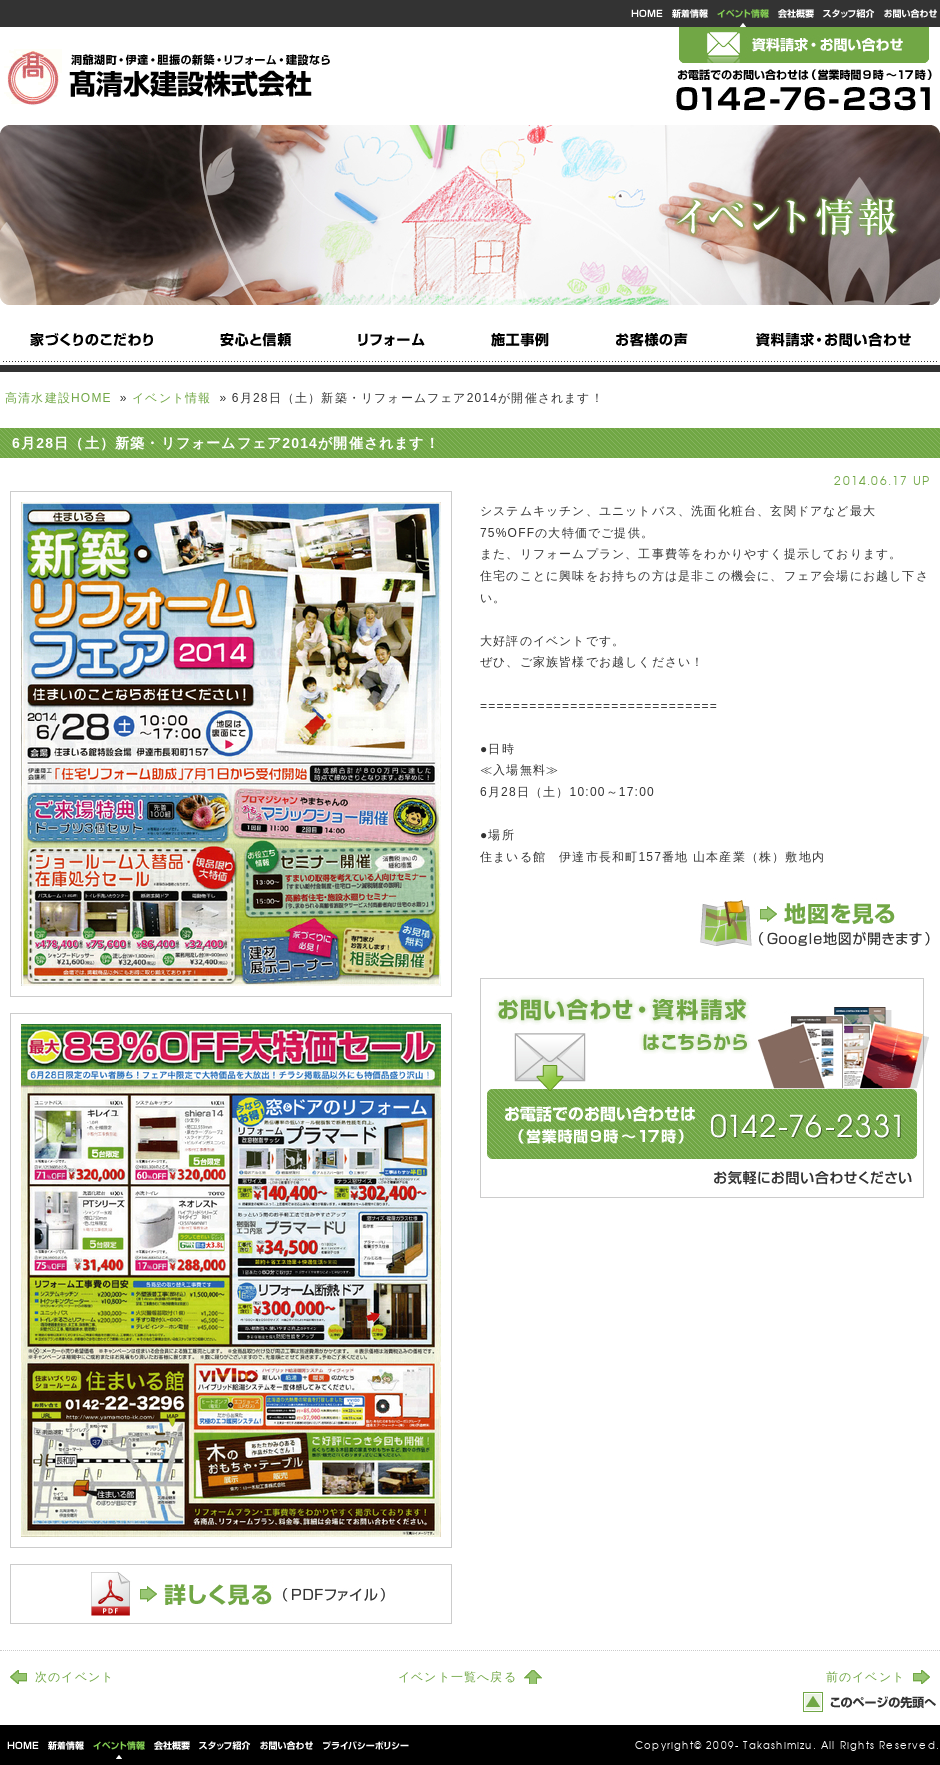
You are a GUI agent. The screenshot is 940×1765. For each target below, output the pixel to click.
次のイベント (74, 1677)
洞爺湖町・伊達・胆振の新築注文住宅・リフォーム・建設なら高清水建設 (170, 74)
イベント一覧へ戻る (457, 1677)
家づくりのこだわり (93, 345)
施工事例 (521, 345)
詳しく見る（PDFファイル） (231, 1594)
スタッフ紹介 (849, 13)
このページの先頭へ (870, 1702)
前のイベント (865, 1677)
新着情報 (690, 13)
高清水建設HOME (646, 13)
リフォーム (387, 345)
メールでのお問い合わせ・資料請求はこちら (804, 45)
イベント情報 (743, 13)
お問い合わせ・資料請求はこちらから (705, 1088)
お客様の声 (655, 345)
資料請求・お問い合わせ (831, 345)
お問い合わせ (910, 13)
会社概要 (796, 13)
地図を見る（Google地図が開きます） (810, 923)
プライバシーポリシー (364, 1745)
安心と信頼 (253, 345)
